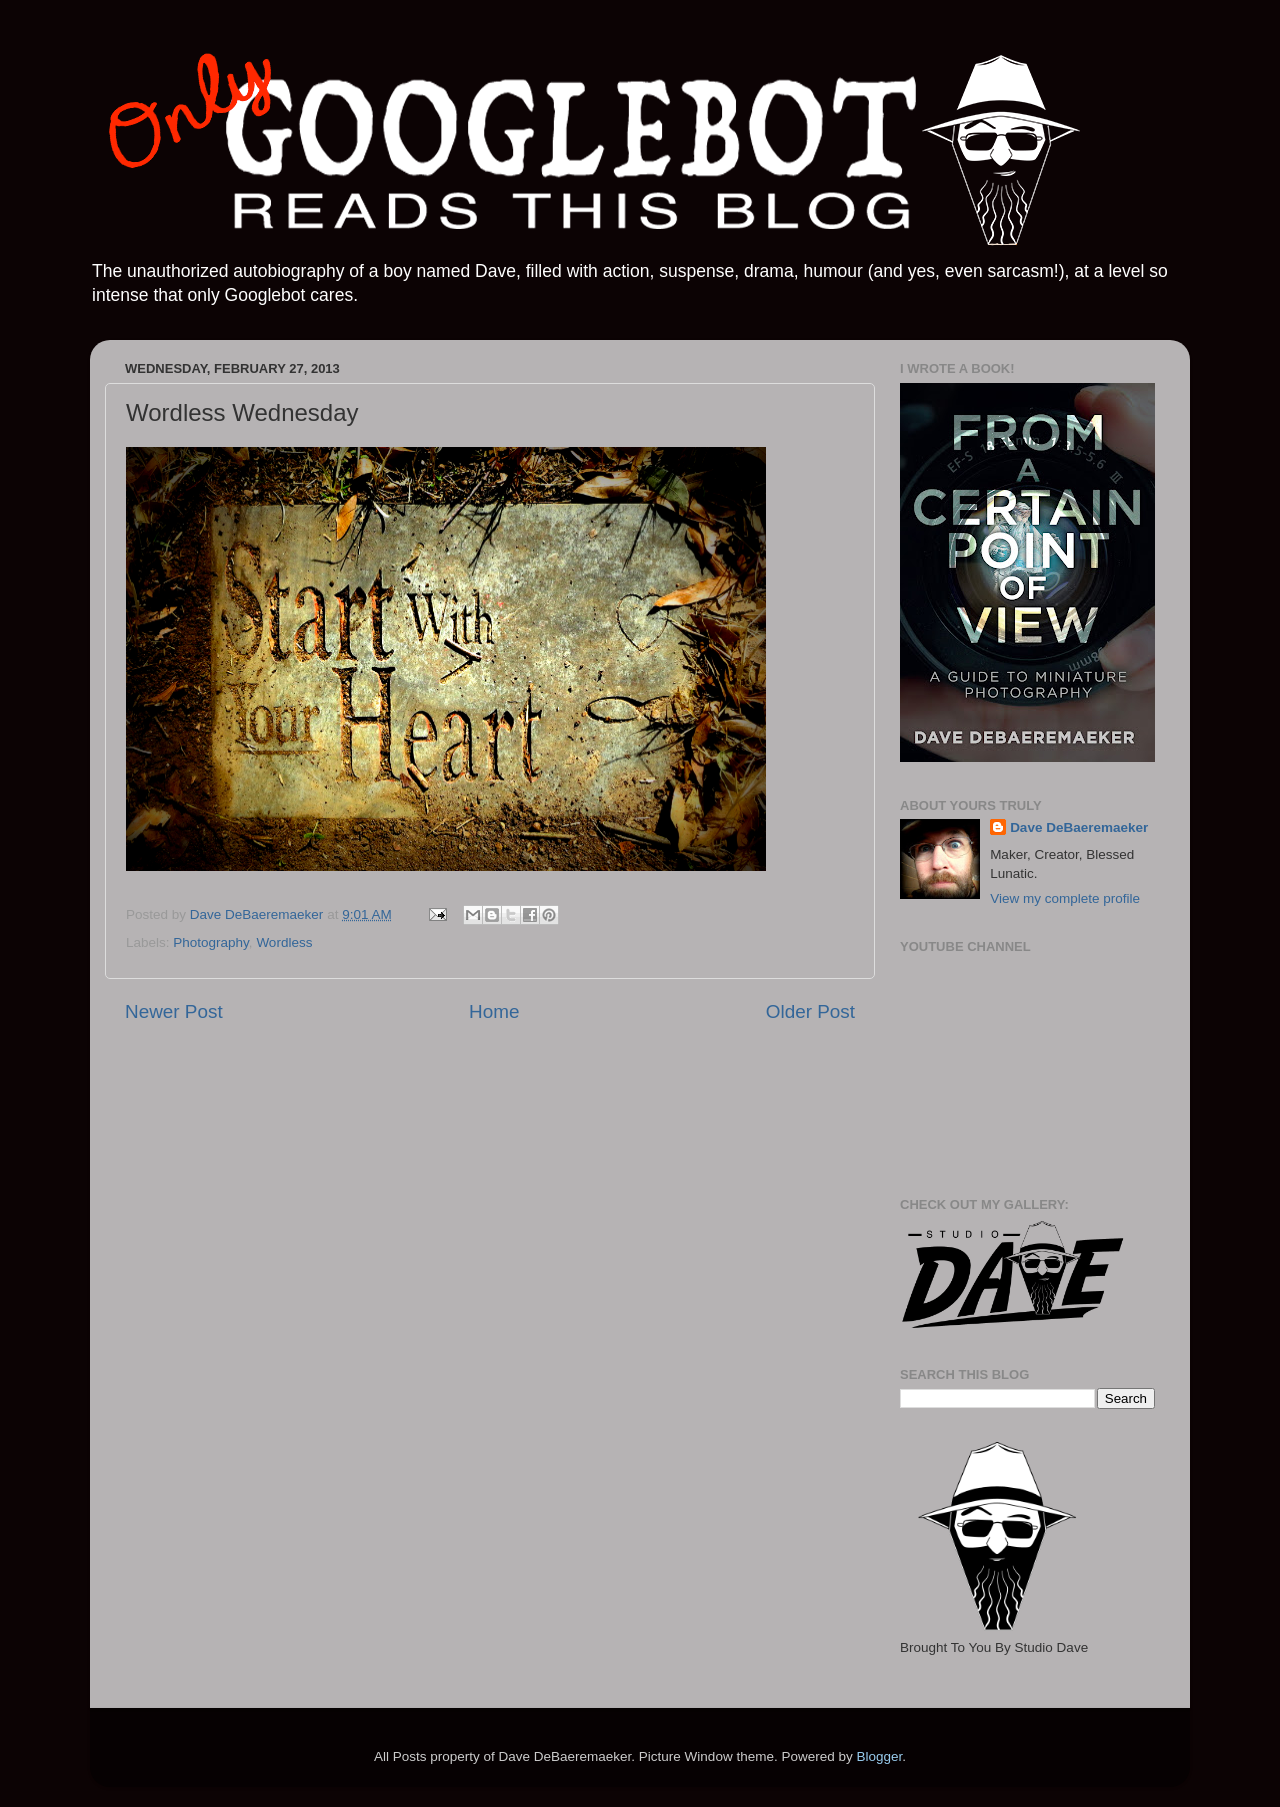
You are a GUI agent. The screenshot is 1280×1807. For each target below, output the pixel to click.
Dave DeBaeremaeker (1079, 827)
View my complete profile (1065, 898)
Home (494, 1011)
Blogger (879, 1756)
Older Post (810, 1011)
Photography (211, 942)
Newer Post (174, 1011)
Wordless (284, 942)
